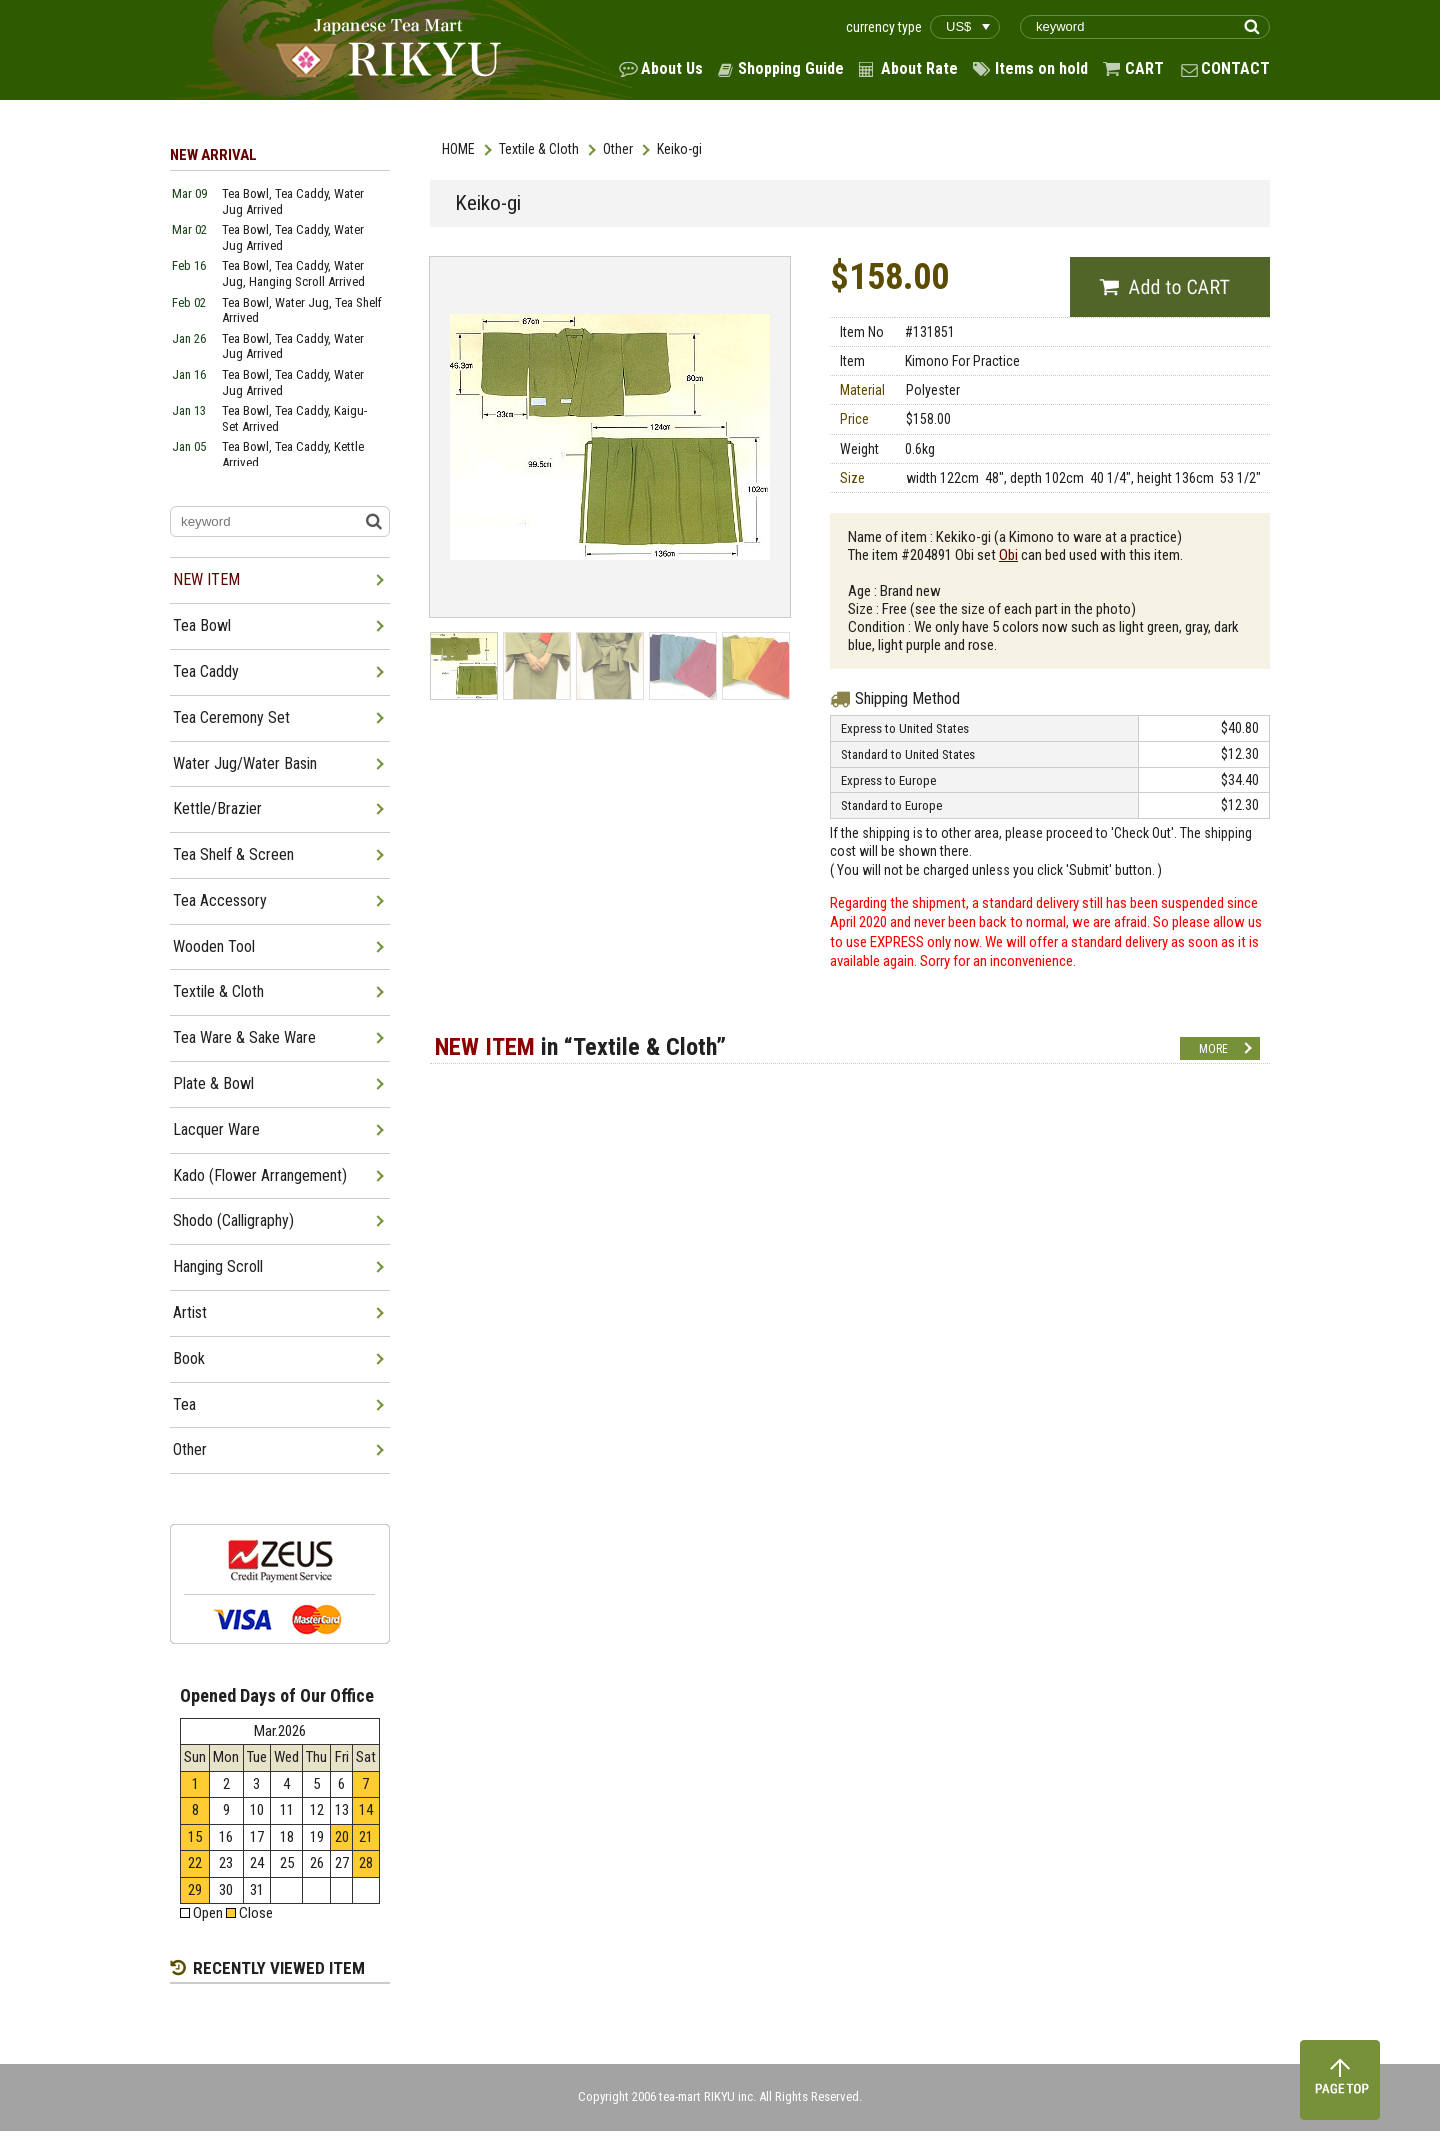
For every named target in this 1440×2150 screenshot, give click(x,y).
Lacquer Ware (216, 1129)
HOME (458, 149)
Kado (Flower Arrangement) (260, 1175)
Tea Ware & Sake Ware (244, 1037)
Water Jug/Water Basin (245, 763)
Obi (1008, 555)
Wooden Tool (214, 946)
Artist (190, 1312)
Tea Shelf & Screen (233, 854)
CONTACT (1235, 68)
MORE (1213, 1049)
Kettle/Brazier (217, 808)
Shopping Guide (791, 68)
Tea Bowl (202, 625)
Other (618, 149)
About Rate (919, 68)
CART (1144, 68)
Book (189, 1358)
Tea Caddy (206, 671)
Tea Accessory (220, 900)
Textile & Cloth (539, 149)
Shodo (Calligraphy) (233, 1220)
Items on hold (1041, 68)
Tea (184, 1404)
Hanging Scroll (218, 1266)
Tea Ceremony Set (231, 717)
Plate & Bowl (213, 1083)
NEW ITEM (206, 579)
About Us (672, 68)
